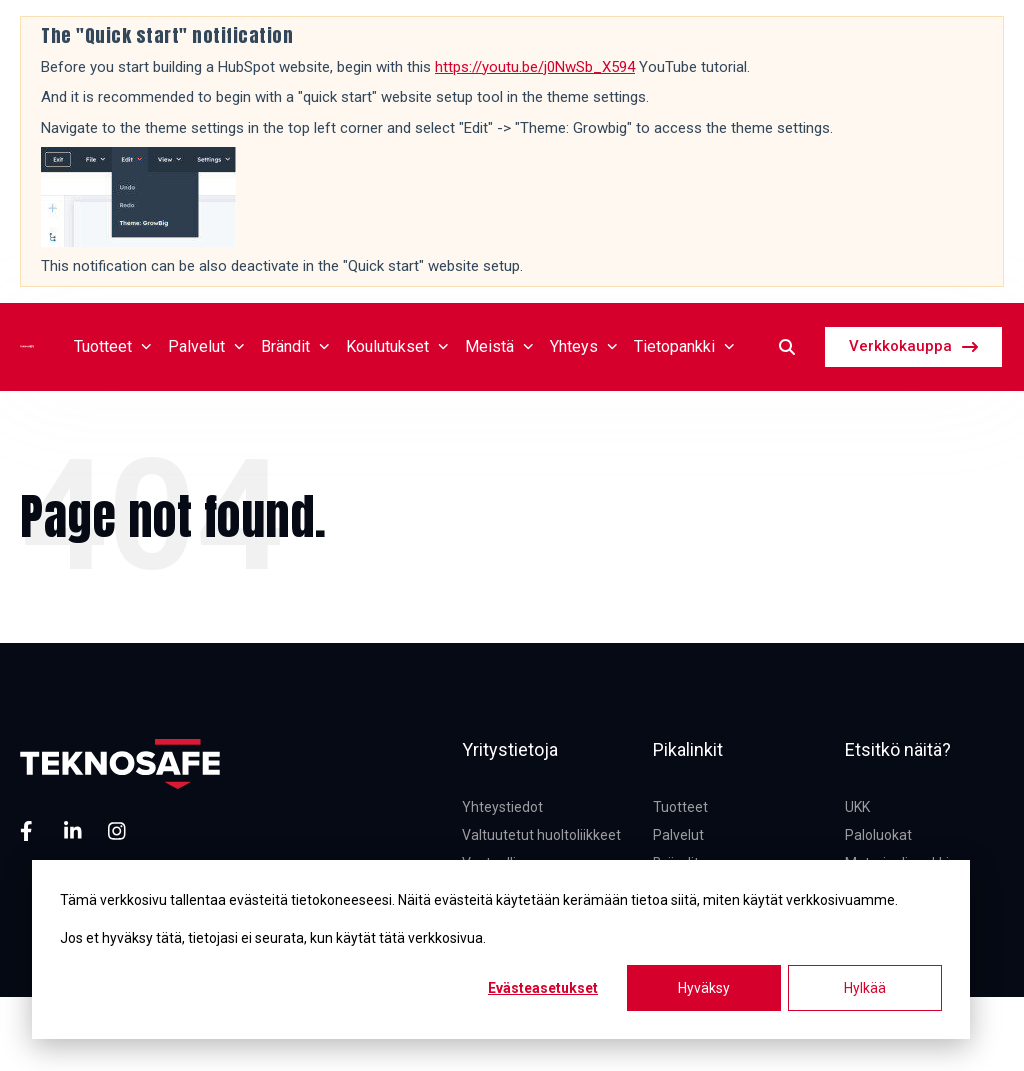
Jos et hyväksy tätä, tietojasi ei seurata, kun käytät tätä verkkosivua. (273, 938)
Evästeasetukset (543, 988)
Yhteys (584, 346)
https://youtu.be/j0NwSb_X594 (535, 67)
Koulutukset (397, 346)
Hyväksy (704, 988)
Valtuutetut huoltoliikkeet (541, 835)
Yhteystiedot (502, 807)
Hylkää (865, 988)
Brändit (295, 346)
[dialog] (501, 949)
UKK (857, 807)
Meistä (499, 346)
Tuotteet (113, 346)
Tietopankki (684, 346)
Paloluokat (878, 835)
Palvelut (206, 346)
